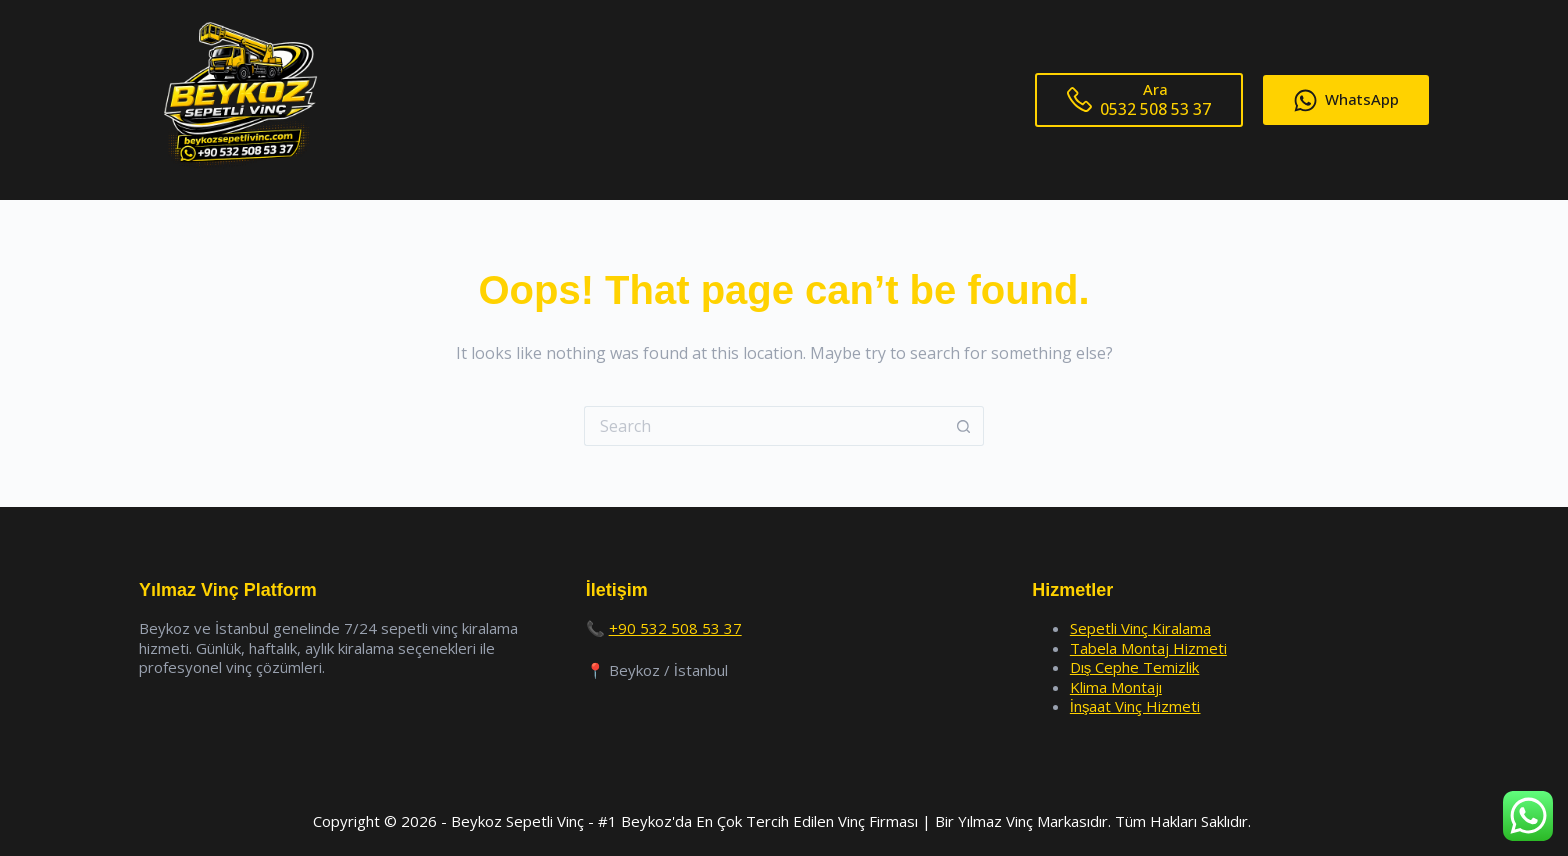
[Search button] (964, 426)
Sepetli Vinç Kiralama (1140, 628)
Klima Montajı (1116, 687)
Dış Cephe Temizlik (1135, 667)
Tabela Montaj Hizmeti (1148, 648)
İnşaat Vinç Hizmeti (1135, 706)
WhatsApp (1346, 100)
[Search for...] (764, 426)
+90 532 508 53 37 (675, 628)
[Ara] (1139, 100)
